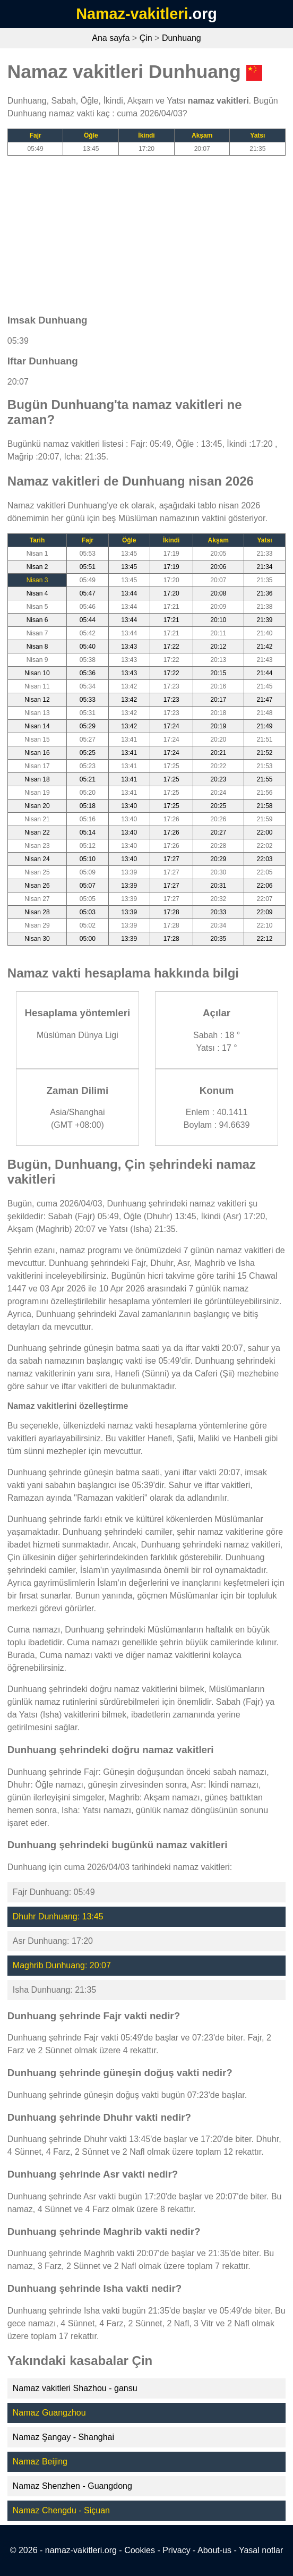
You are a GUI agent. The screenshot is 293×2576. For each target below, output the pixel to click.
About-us (214, 2550)
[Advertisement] (146, 230)
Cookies (139, 2550)
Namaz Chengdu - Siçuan (61, 2510)
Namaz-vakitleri (132, 13)
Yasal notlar (261, 2550)
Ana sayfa (111, 37)
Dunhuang (181, 37)
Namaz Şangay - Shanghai (63, 2437)
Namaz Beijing (40, 2461)
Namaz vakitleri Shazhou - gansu (75, 2388)
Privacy (176, 2550)
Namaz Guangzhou (49, 2412)
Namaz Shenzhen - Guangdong (72, 2485)
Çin (146, 37)
